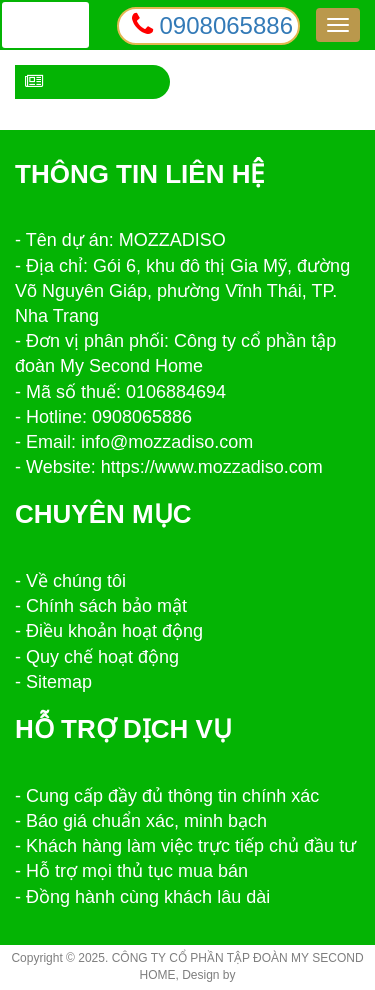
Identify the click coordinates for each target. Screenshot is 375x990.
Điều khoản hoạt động (114, 631)
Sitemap (59, 682)
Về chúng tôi (76, 581)
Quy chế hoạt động (102, 657)
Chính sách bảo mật (106, 606)
